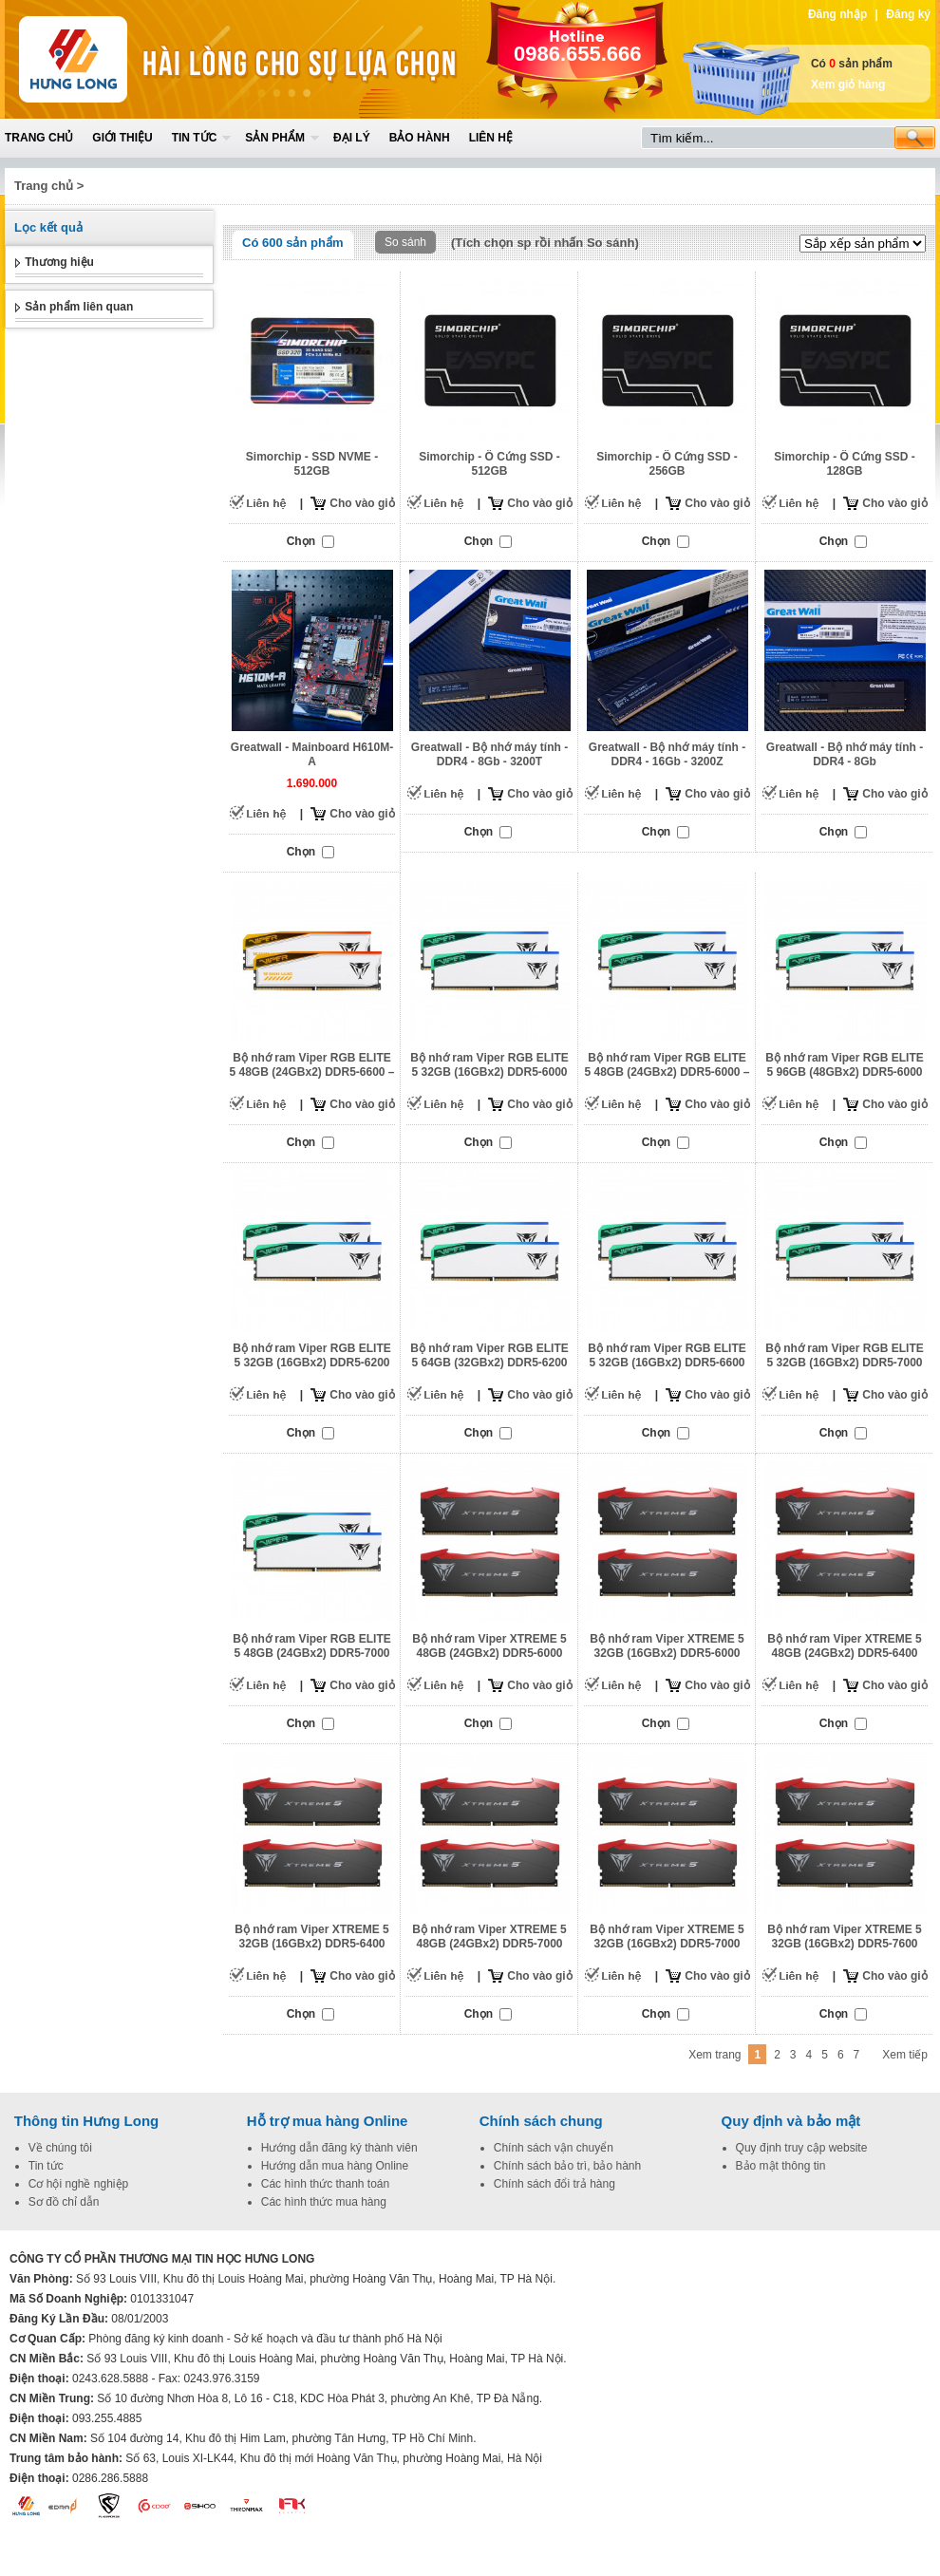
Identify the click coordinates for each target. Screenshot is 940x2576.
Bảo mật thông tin (781, 2165)
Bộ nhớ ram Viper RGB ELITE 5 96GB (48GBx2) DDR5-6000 (844, 1065)
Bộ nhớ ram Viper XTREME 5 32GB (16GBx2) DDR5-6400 (311, 1936)
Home (144, 59)
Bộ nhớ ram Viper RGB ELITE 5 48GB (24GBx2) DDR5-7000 (311, 1646)
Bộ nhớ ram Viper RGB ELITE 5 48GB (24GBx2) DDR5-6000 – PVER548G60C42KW (666, 1072)
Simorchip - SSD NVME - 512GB (312, 464)
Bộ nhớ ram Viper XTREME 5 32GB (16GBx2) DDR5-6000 (666, 1646)
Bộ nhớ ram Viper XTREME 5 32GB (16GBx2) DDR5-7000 (666, 1936)
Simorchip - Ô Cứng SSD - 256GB (667, 464)
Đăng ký (908, 14)
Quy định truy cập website (802, 2147)
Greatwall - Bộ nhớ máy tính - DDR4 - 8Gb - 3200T (489, 754)
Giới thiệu (122, 137)
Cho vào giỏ (361, 503)
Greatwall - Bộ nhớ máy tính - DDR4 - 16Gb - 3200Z (667, 754)
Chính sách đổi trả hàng (554, 2184)
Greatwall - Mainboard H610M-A (312, 754)
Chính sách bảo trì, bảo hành (567, 2165)
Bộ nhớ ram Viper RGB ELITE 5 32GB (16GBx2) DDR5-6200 (311, 1355)
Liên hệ (491, 137)
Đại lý (351, 137)
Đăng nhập (837, 14)
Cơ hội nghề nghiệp (78, 2184)
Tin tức (194, 137)
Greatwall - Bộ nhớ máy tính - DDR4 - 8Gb (844, 754)
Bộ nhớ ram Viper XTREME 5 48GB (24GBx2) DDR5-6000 (489, 1646)
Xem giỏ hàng (848, 84)
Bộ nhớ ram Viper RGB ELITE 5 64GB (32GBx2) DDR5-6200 (489, 1355)
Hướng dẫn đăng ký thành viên (339, 2147)
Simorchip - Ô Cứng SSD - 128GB (844, 464)
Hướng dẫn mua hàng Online (334, 2165)
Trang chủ (39, 137)
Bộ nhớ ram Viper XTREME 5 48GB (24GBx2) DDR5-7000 (489, 1936)
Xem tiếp (905, 2054)
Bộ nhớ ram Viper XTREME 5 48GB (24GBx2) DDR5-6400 (844, 1646)
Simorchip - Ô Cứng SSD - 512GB (489, 464)
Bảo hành (419, 137)
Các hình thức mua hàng (323, 2202)
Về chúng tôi (60, 2147)
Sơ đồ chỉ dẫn (64, 2202)
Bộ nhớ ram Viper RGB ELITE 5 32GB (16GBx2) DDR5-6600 (666, 1355)
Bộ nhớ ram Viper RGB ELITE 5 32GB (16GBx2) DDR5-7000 (844, 1355)
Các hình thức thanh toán (325, 2184)
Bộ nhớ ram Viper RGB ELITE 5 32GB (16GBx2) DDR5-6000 (489, 1065)
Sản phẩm (275, 137)
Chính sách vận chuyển (553, 2147)
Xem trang (714, 2054)
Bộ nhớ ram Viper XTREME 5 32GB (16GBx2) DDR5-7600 (844, 1936)
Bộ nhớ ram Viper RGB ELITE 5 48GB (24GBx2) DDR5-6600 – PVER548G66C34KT (311, 1072)
